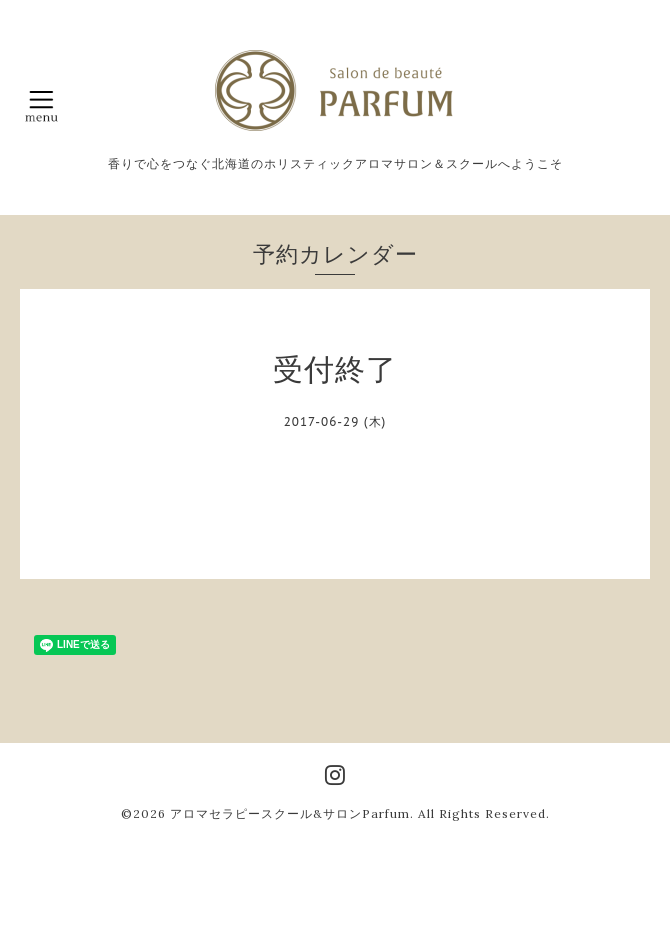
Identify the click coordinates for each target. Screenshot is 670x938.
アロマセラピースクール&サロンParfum (290, 813)
